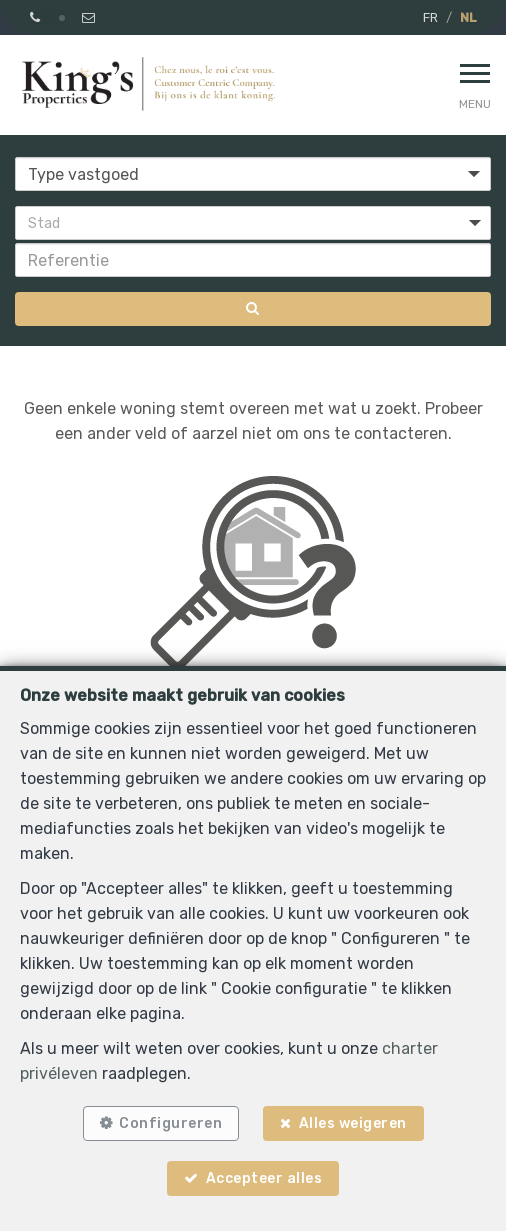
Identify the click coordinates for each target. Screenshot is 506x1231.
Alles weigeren (353, 1123)
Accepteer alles (264, 1178)
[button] (253, 223)
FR (430, 17)
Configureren (170, 1123)
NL (468, 17)
